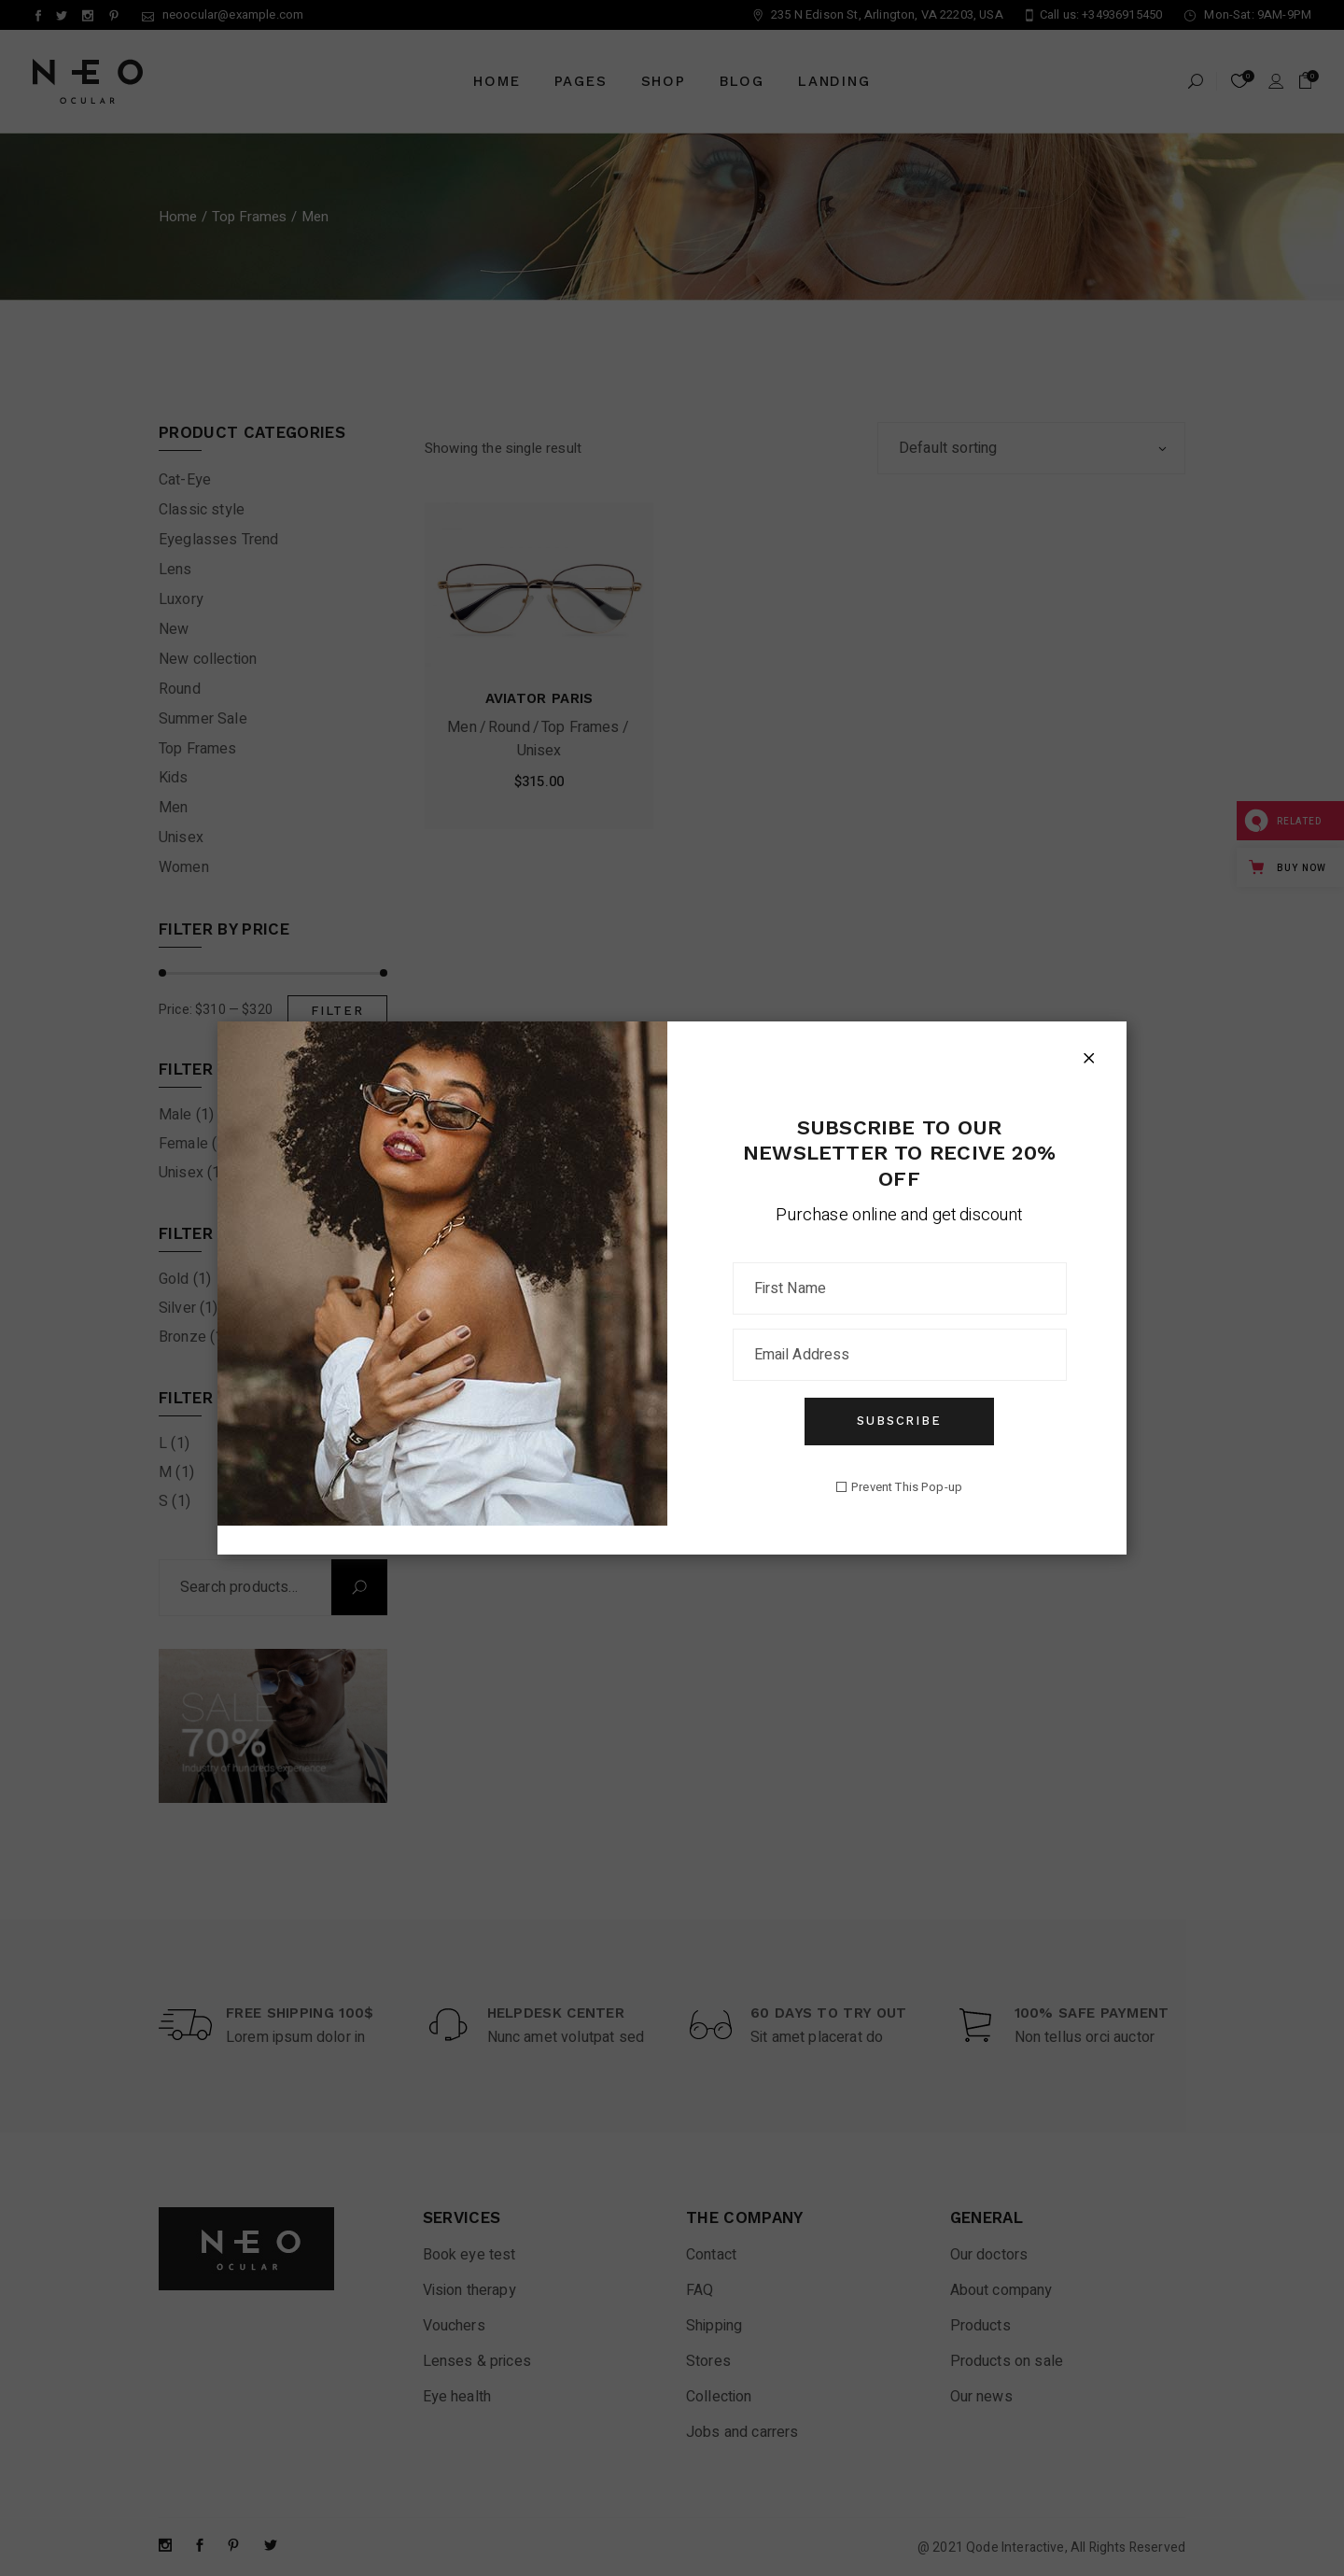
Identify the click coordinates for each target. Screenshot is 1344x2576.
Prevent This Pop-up (906, 1487)
